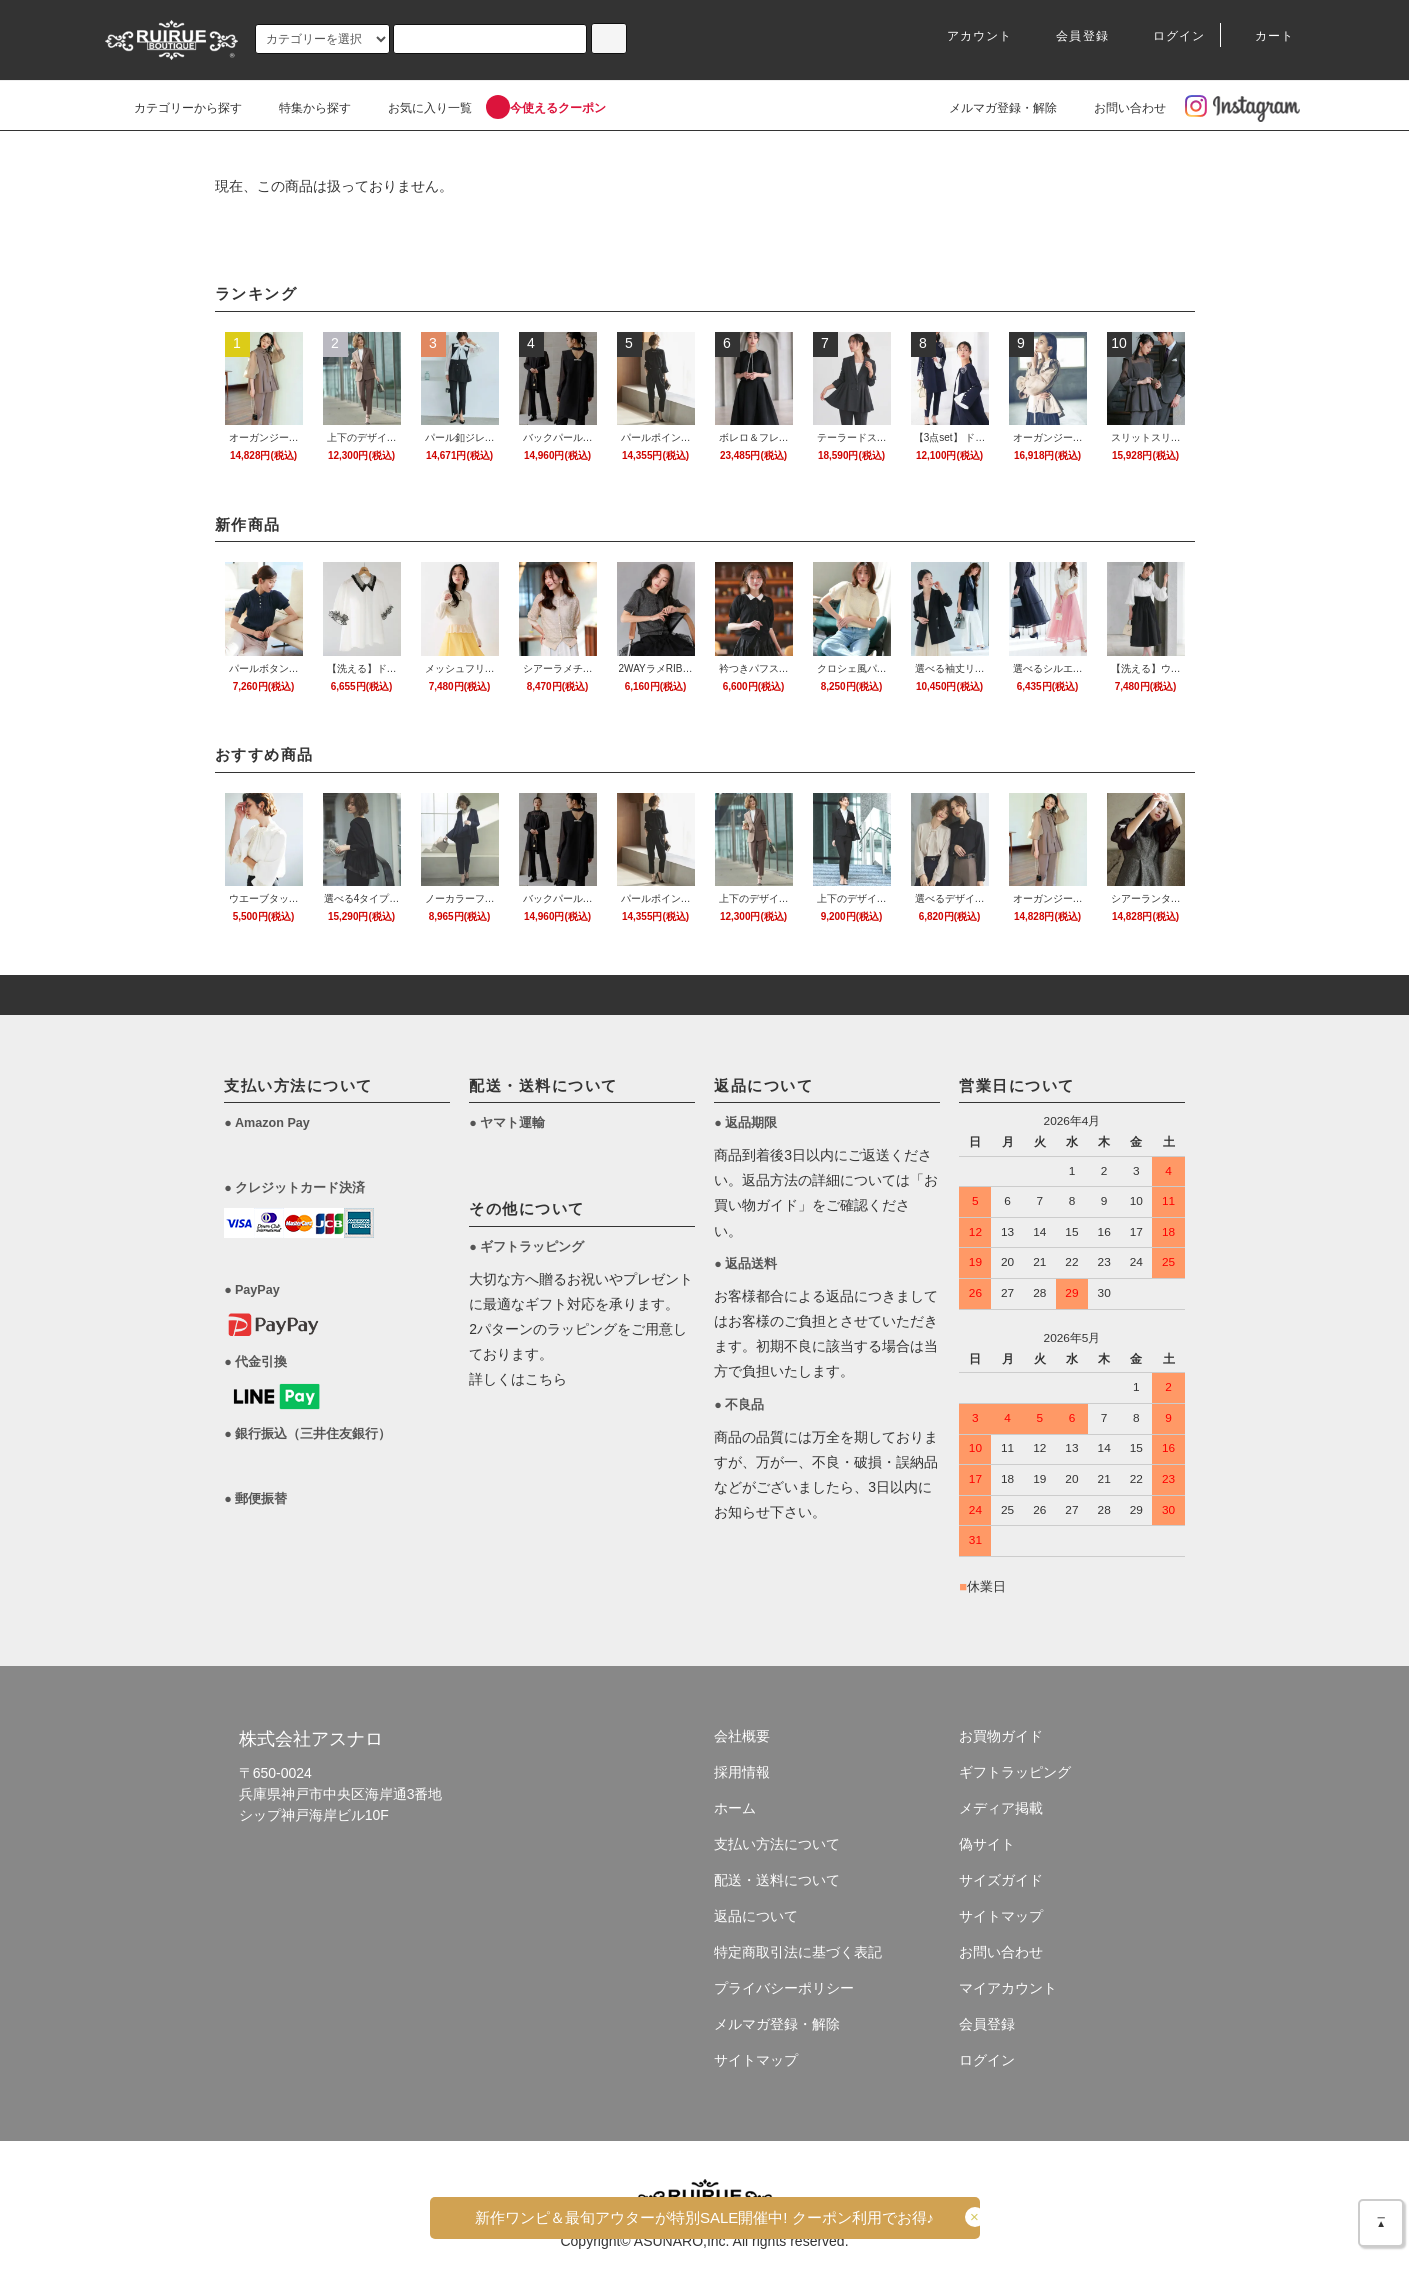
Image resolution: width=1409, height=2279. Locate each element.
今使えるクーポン (546, 108)
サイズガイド (1001, 1880)
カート (1263, 36)
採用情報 (742, 1772)
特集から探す (303, 108)
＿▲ (1381, 2218)
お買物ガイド (1001, 1736)
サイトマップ (756, 2060)
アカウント (968, 36)
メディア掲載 (1001, 1808)
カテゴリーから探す (176, 108)
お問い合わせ (1118, 108)
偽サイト (987, 1844)
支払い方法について (777, 1844)
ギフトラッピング (1015, 1772)
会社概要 (742, 1736)
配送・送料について (777, 1880)
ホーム (735, 1808)
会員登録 (1070, 36)
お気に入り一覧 (418, 108)
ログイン (1167, 36)
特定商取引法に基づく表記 (798, 1952)
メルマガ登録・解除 (991, 108)
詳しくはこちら (518, 1379)
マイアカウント (1008, 1988)
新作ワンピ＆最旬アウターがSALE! (704, 2217)
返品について (756, 1916)
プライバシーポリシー (784, 1988)
